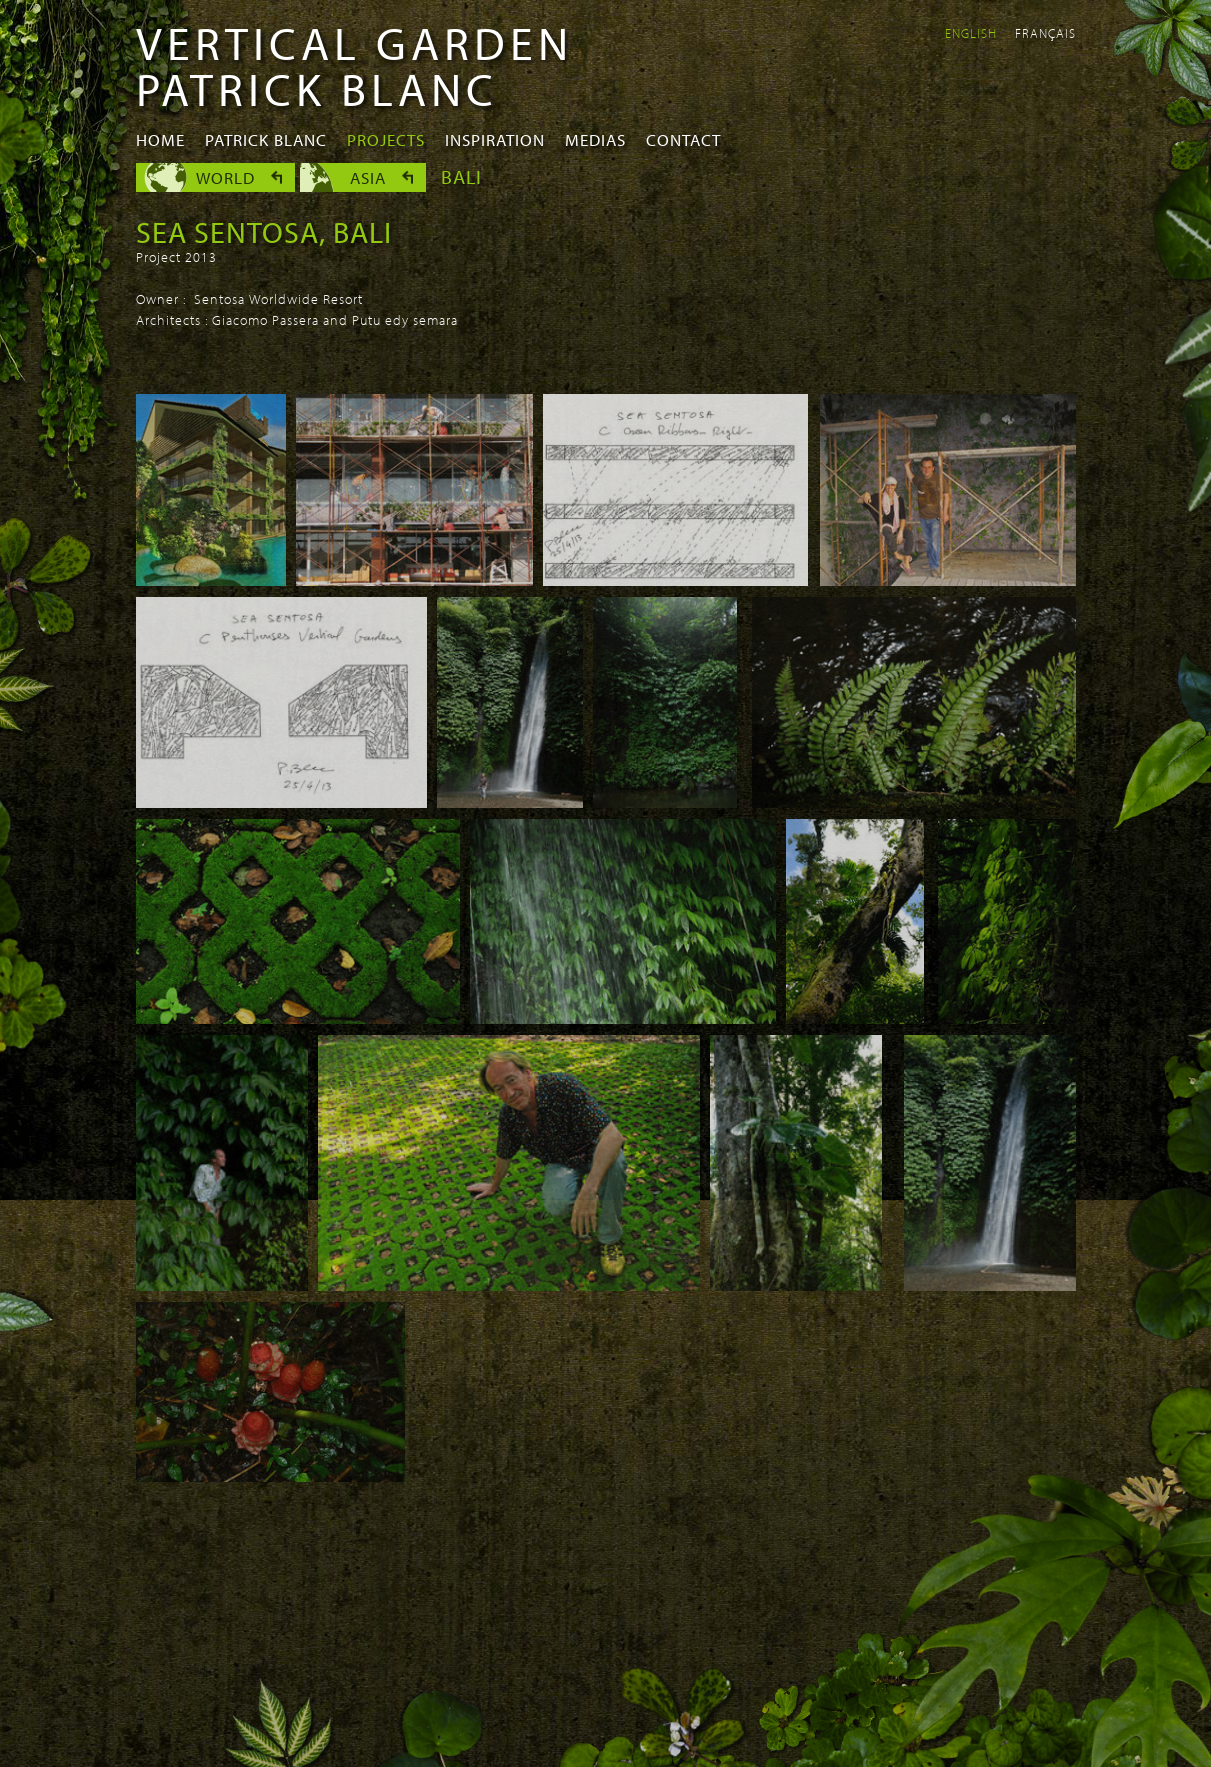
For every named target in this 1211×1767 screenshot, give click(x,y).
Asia (368, 177)
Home (160, 139)
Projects (386, 139)
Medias (595, 139)
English (971, 33)
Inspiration (495, 139)
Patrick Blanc (266, 139)
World (225, 177)
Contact (683, 139)
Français (1045, 33)
